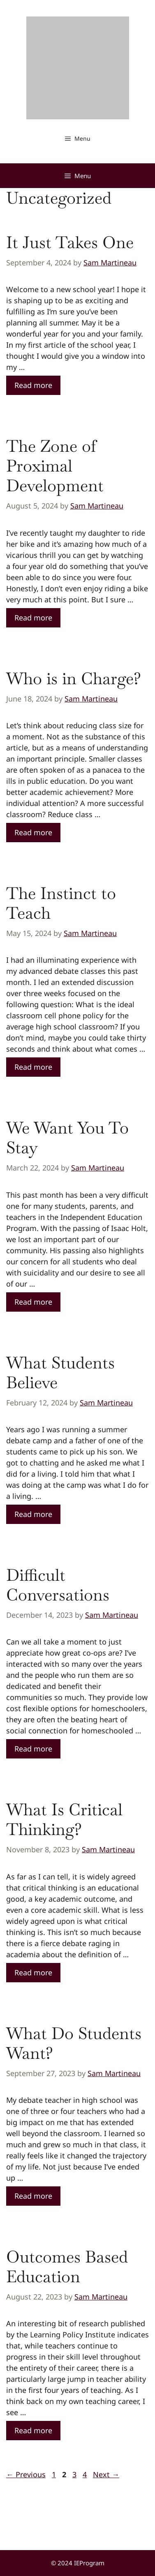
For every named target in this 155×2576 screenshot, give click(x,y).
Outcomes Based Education (67, 2266)
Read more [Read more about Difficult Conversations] (33, 1749)
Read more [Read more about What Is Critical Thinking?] (33, 1972)
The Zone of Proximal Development (55, 465)
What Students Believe (60, 1372)
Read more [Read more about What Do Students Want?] (33, 2196)
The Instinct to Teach (61, 903)
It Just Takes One (70, 242)
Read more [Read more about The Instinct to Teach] (33, 1067)
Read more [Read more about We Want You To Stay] (33, 1302)
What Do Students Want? (73, 2043)
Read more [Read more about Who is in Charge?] (33, 832)
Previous (26, 2474)
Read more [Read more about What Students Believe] (33, 1514)
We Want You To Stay (67, 1137)
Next (106, 2474)
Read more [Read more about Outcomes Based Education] (33, 2430)
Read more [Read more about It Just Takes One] (33, 385)
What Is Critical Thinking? (64, 1819)
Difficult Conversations (57, 1584)
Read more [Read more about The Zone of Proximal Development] (33, 618)
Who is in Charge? (73, 678)
